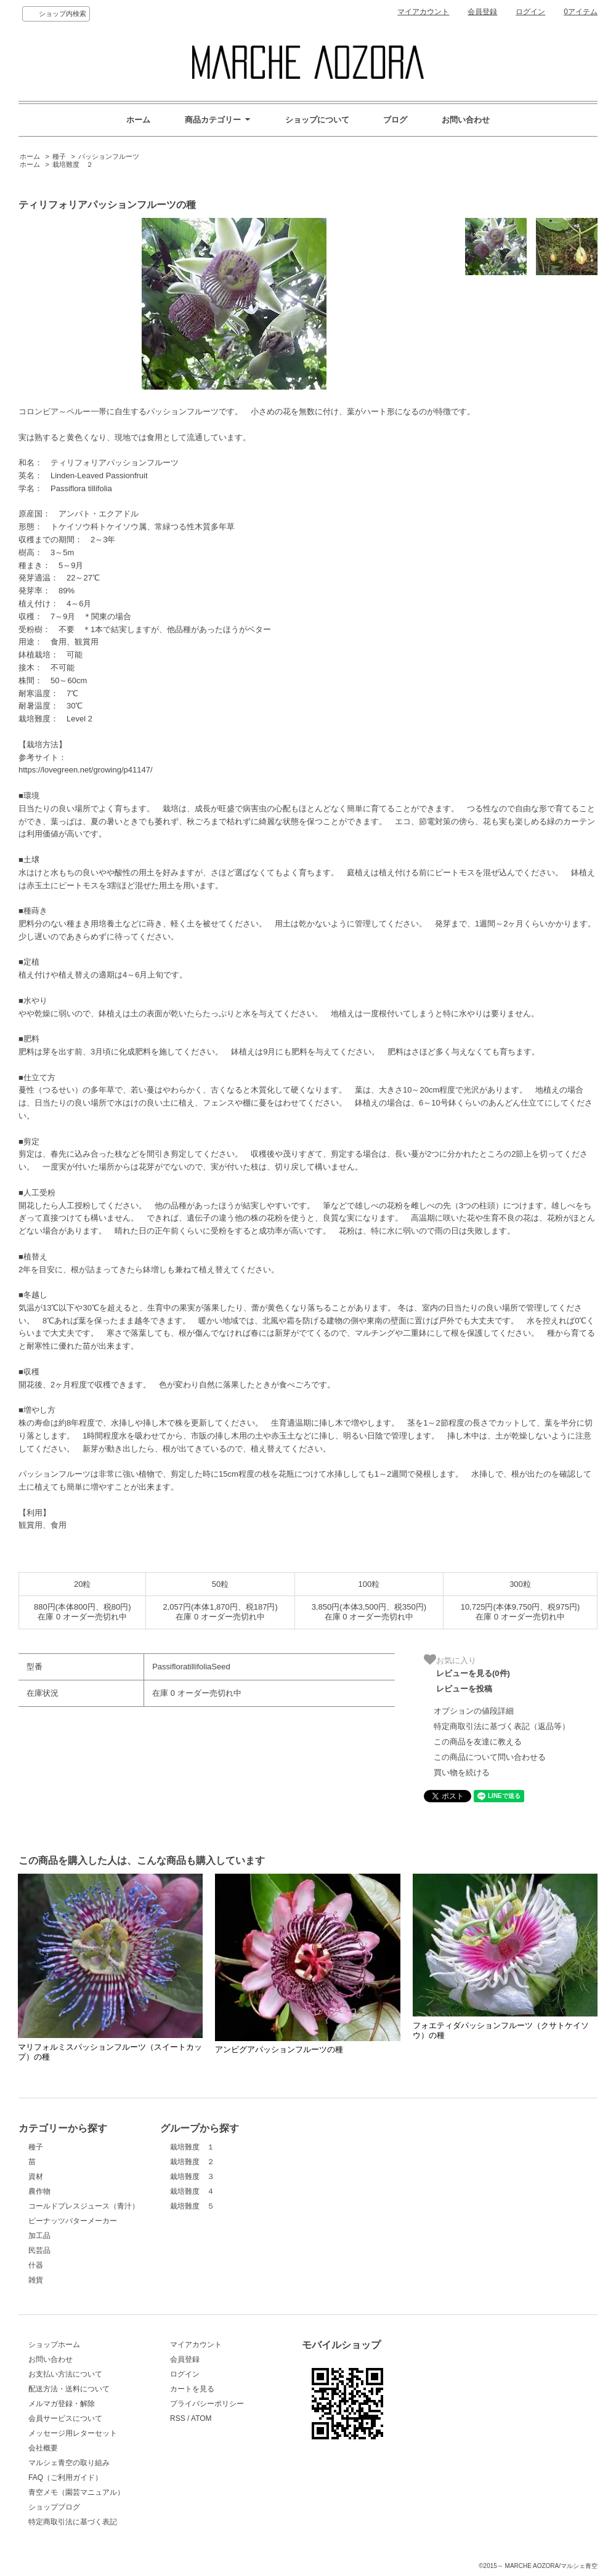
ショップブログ (54, 2507)
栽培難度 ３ (192, 2176)
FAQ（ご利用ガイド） (65, 2477)
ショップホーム (54, 2344)
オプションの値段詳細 (474, 1710)
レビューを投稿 (464, 1688)
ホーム (138, 119)
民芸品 (39, 2250)
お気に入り (450, 1659)
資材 (35, 2176)
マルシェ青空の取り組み (69, 2462)
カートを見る (192, 2389)
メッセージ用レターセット (72, 2433)
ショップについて (317, 119)
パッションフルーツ (108, 156)
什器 (35, 2265)
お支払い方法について (65, 2374)
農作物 (39, 2191)
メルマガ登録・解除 (61, 2403)
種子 (59, 156)
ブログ (395, 119)
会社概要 (43, 2448)
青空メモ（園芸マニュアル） (76, 2492)
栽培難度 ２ (72, 164)
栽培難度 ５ (192, 2206)
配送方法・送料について (69, 2389)
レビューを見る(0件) (473, 1673)
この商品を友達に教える (478, 1741)
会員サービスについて (65, 2418)
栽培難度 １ (192, 2147)
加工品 (39, 2235)
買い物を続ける (462, 1772)
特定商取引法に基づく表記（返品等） (502, 1726)
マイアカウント (423, 11)
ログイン (530, 11)
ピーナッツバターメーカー (72, 2221)
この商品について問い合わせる (490, 1757)
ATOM (201, 2418)
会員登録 (482, 11)
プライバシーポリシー (207, 2403)
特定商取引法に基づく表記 (72, 2522)
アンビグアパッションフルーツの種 (279, 2049)
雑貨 (35, 2280)
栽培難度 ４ (192, 2191)
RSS (177, 2418)
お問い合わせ (466, 119)
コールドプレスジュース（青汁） (83, 2206)
